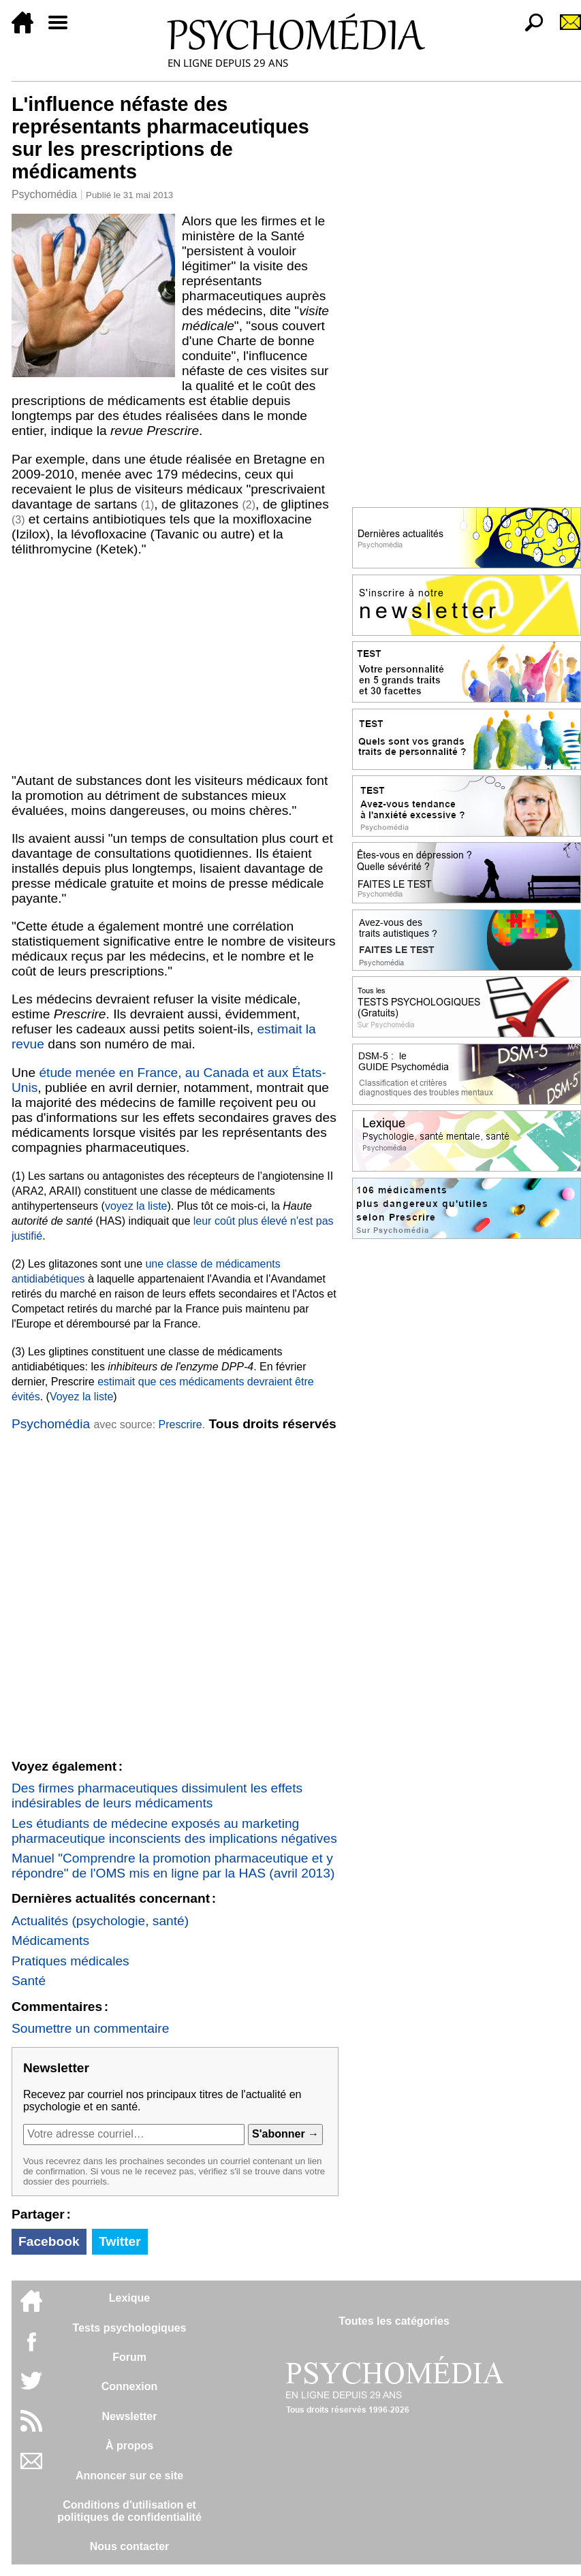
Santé (29, 1981)
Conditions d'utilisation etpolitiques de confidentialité (129, 2511)
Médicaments (50, 1940)
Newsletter (129, 2416)
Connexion (129, 2386)
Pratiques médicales (70, 1961)
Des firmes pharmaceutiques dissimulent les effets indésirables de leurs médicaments (157, 1795)
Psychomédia (44, 194)
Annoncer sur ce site (129, 2475)
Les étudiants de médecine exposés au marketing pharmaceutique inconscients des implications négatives (174, 1831)
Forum (129, 2357)
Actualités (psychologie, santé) (100, 1921)
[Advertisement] (175, 665)
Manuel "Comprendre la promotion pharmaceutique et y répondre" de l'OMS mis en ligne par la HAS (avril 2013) (173, 1865)
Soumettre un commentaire (90, 2028)
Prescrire (180, 1424)
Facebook (49, 2241)
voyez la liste (136, 1206)
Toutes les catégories (394, 2321)
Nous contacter (129, 2546)
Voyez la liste (81, 1396)
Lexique (129, 2298)
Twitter (119, 2241)
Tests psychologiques (130, 2328)
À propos (129, 2445)
